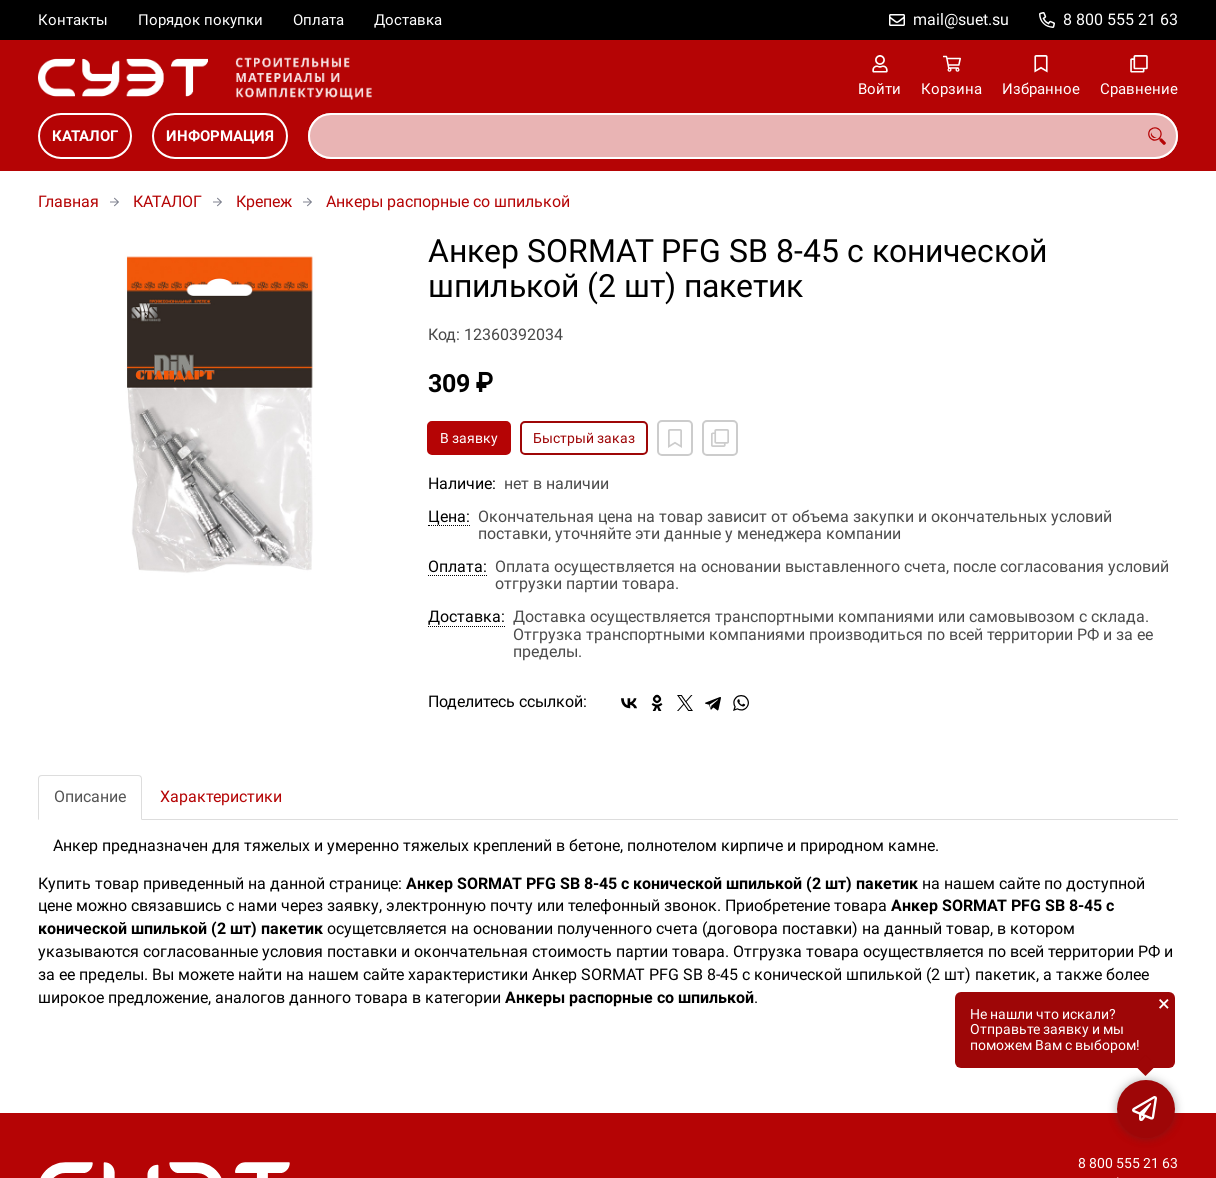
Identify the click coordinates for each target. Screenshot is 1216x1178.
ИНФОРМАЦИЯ (220, 136)
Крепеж (264, 201)
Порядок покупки (200, 20)
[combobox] (743, 136)
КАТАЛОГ (85, 136)
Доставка (408, 20)
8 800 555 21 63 (1120, 19)
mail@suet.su (961, 19)
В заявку (469, 438)
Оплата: (457, 567)
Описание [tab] (90, 796)
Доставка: (466, 617)
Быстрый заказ (584, 438)
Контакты (73, 20)
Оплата (318, 20)
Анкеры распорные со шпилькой (448, 201)
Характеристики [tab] (221, 796)
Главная (68, 201)
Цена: (449, 517)
